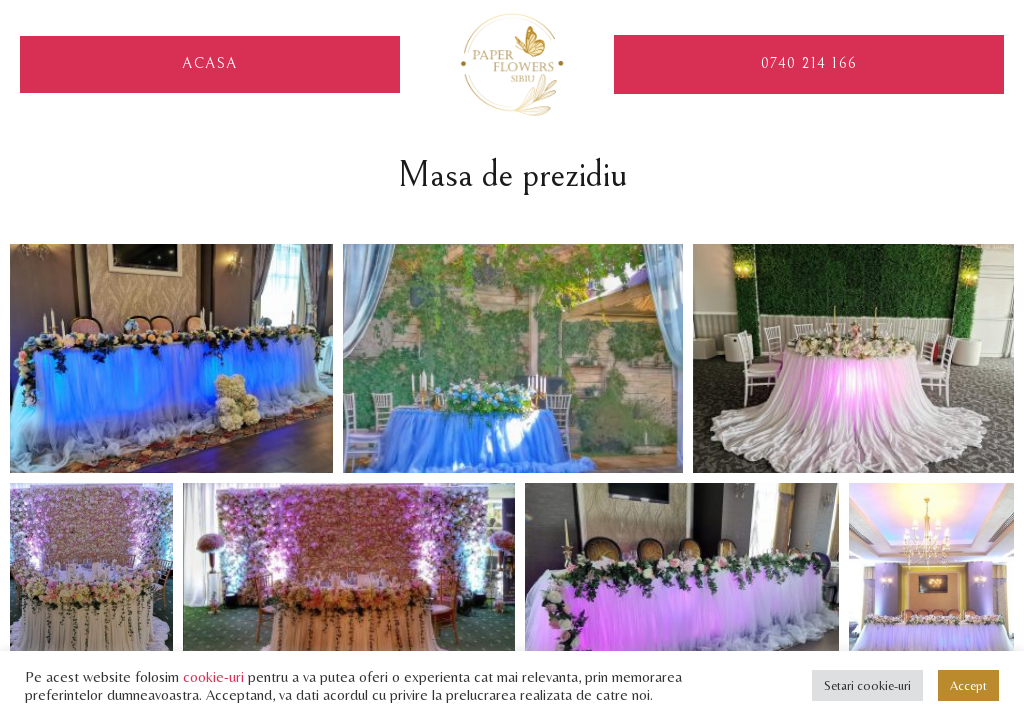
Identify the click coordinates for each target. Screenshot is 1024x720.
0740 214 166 (809, 63)
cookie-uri (213, 676)
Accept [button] (968, 685)
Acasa (210, 64)
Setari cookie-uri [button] (867, 685)
